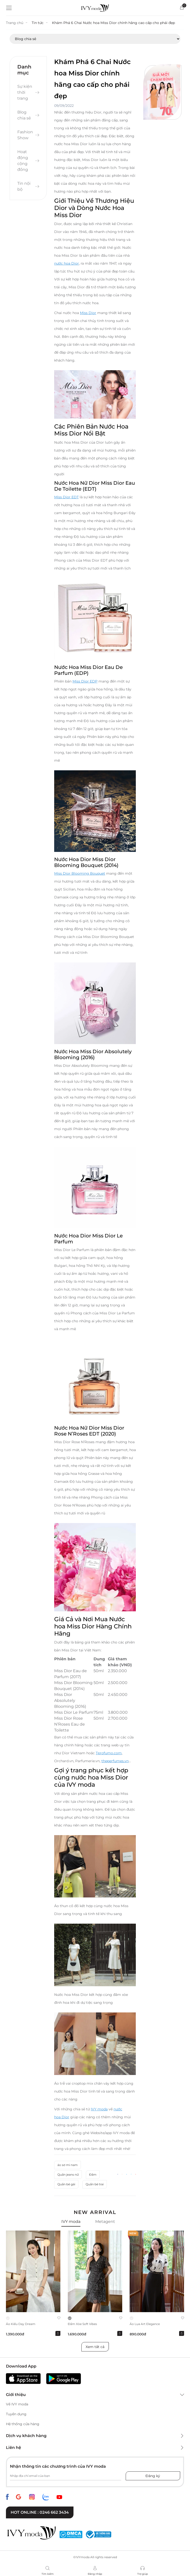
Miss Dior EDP (84, 681)
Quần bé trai (95, 2184)
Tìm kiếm (48, 2574)
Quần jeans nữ (68, 2174)
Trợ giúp (142, 2574)
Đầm (92, 2174)
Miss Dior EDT (66, 497)
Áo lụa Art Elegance (145, 2324)
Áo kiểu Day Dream (20, 2324)
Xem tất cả (95, 2347)
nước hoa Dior (66, 263)
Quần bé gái (66, 2184)
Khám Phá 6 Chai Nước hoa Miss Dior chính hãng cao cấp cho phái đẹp (113, 23)
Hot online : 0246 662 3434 (40, 2512)
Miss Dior (88, 313)
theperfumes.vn (115, 1761)
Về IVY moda (17, 2404)
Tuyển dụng (16, 2414)
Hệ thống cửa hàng (22, 2424)
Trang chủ (14, 23)
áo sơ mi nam (67, 2165)
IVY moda (99, 2109)
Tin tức (38, 23)
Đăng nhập (95, 2574)
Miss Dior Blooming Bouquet (79, 873)
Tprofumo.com (109, 1753)
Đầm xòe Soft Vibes (82, 2324)
